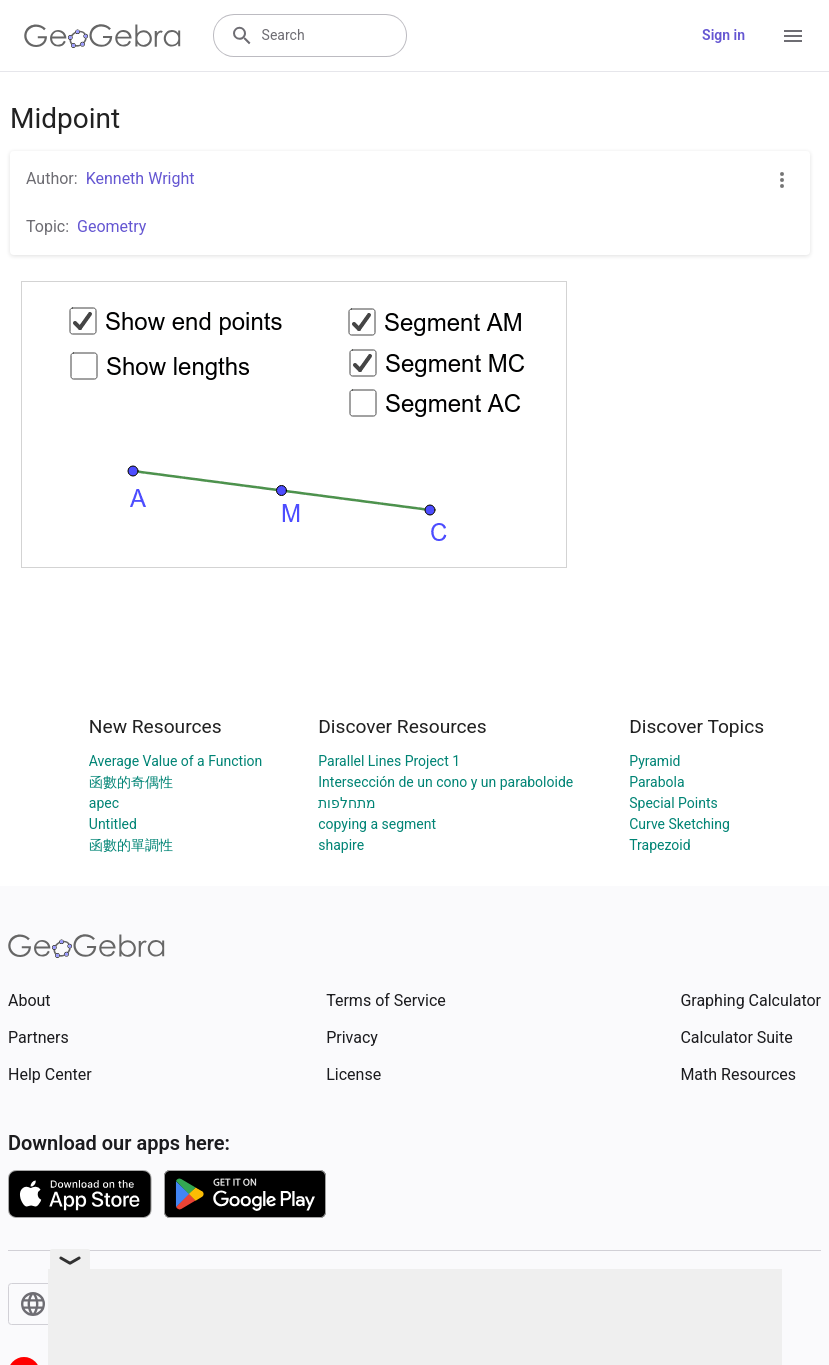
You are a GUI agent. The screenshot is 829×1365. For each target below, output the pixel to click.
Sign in (723, 35)
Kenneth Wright (140, 178)
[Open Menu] (793, 36)
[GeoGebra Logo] (102, 36)
